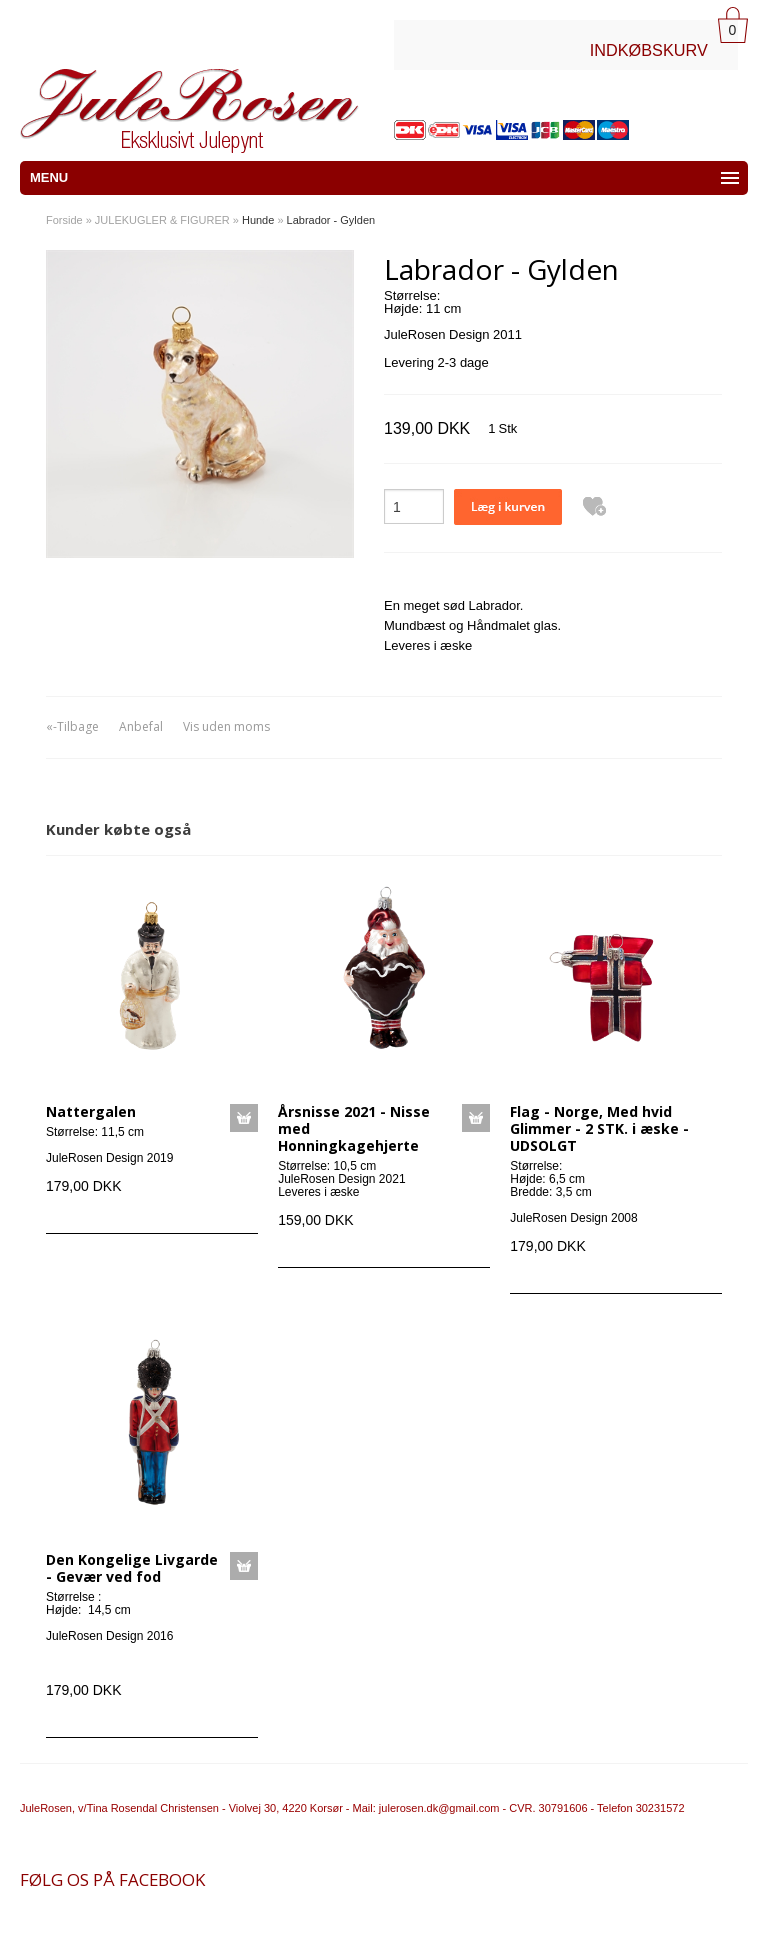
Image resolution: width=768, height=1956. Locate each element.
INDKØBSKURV (649, 50)
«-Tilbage (72, 726)
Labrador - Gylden (331, 220)
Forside (64, 220)
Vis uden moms (226, 726)
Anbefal (141, 726)
